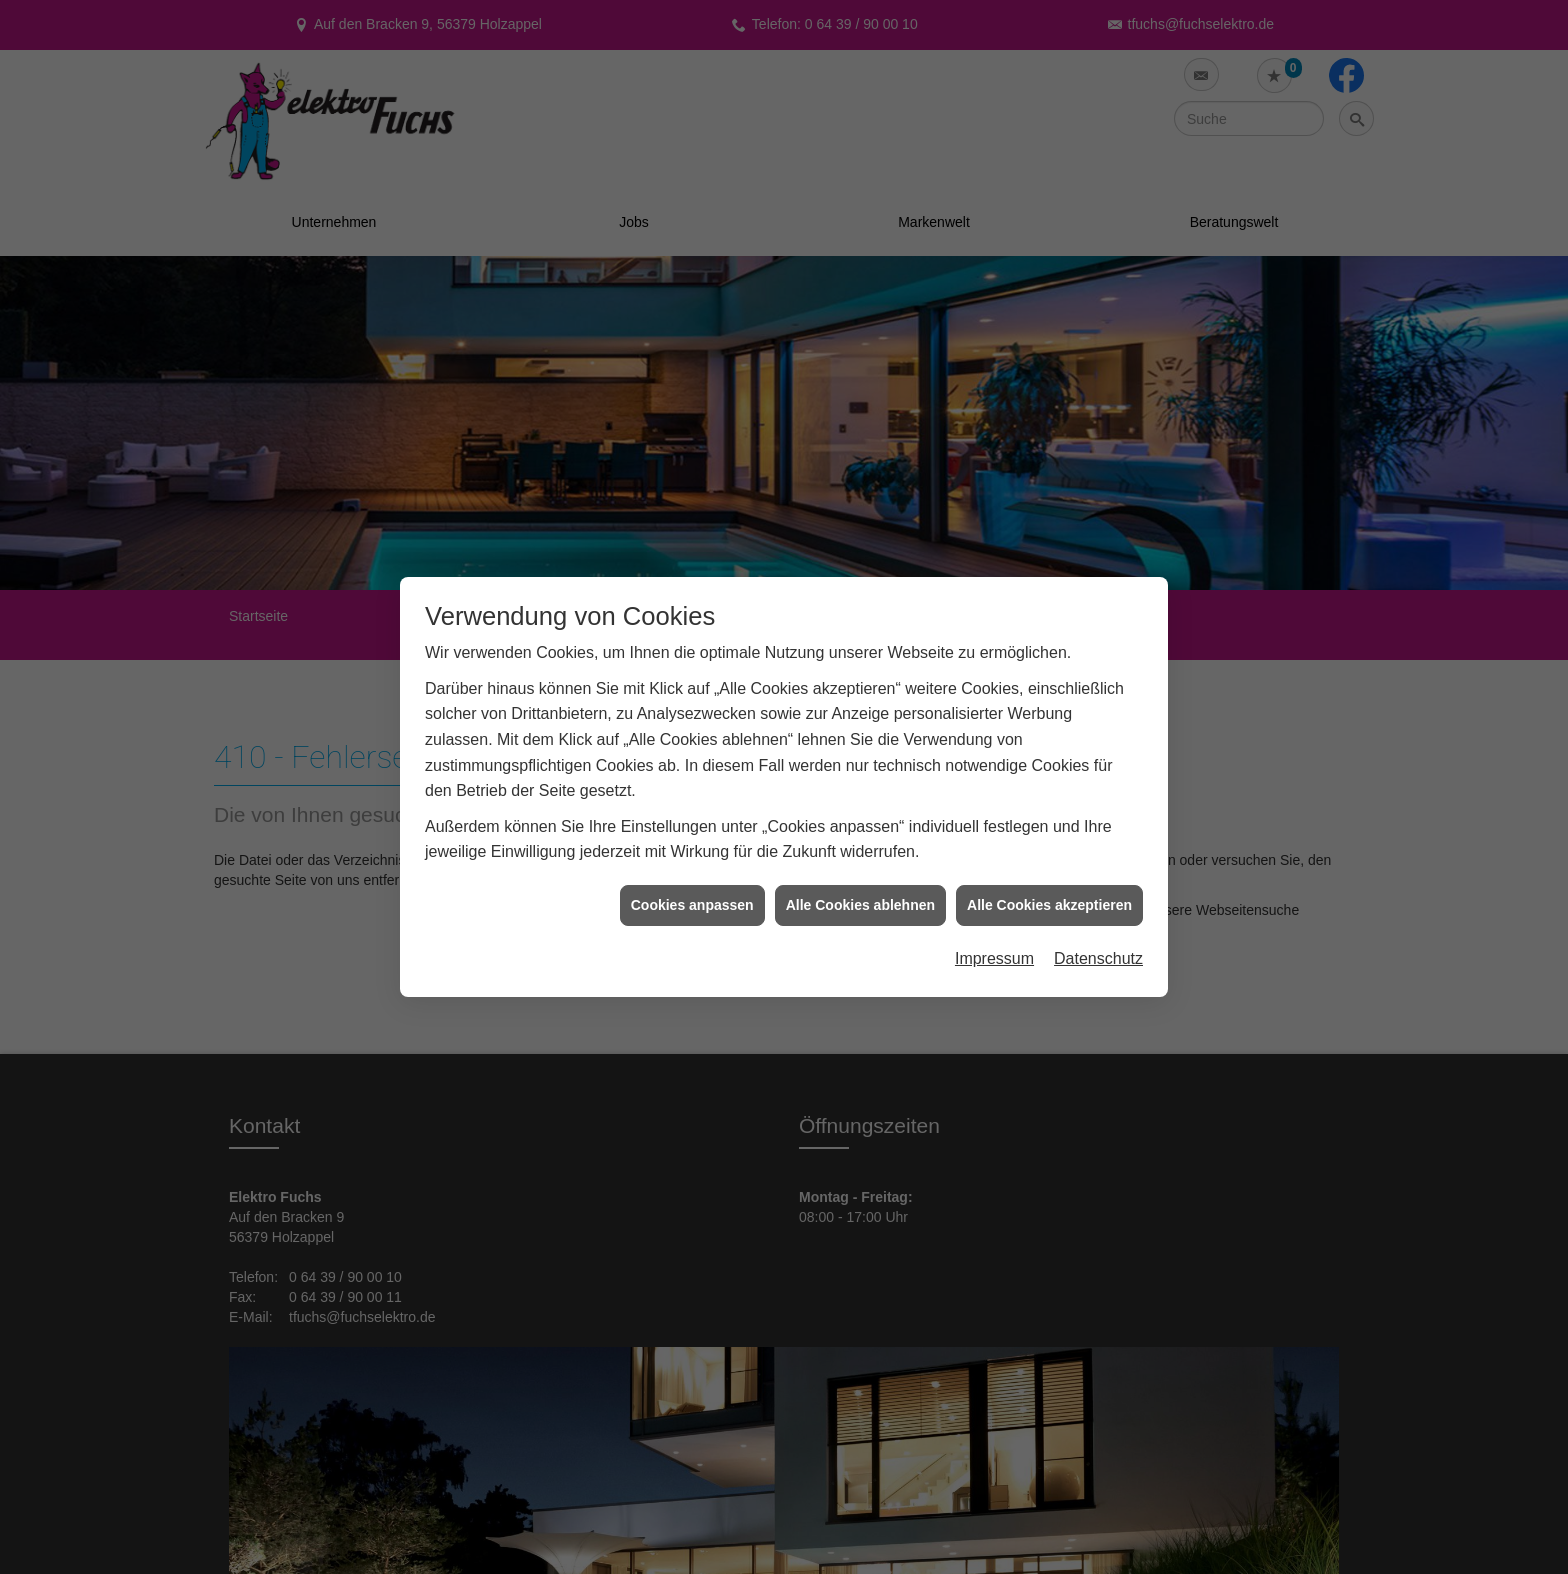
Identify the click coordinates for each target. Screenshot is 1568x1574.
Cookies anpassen (692, 837)
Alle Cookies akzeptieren (1049, 837)
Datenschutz (1098, 891)
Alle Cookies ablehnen (860, 837)
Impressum (994, 891)
